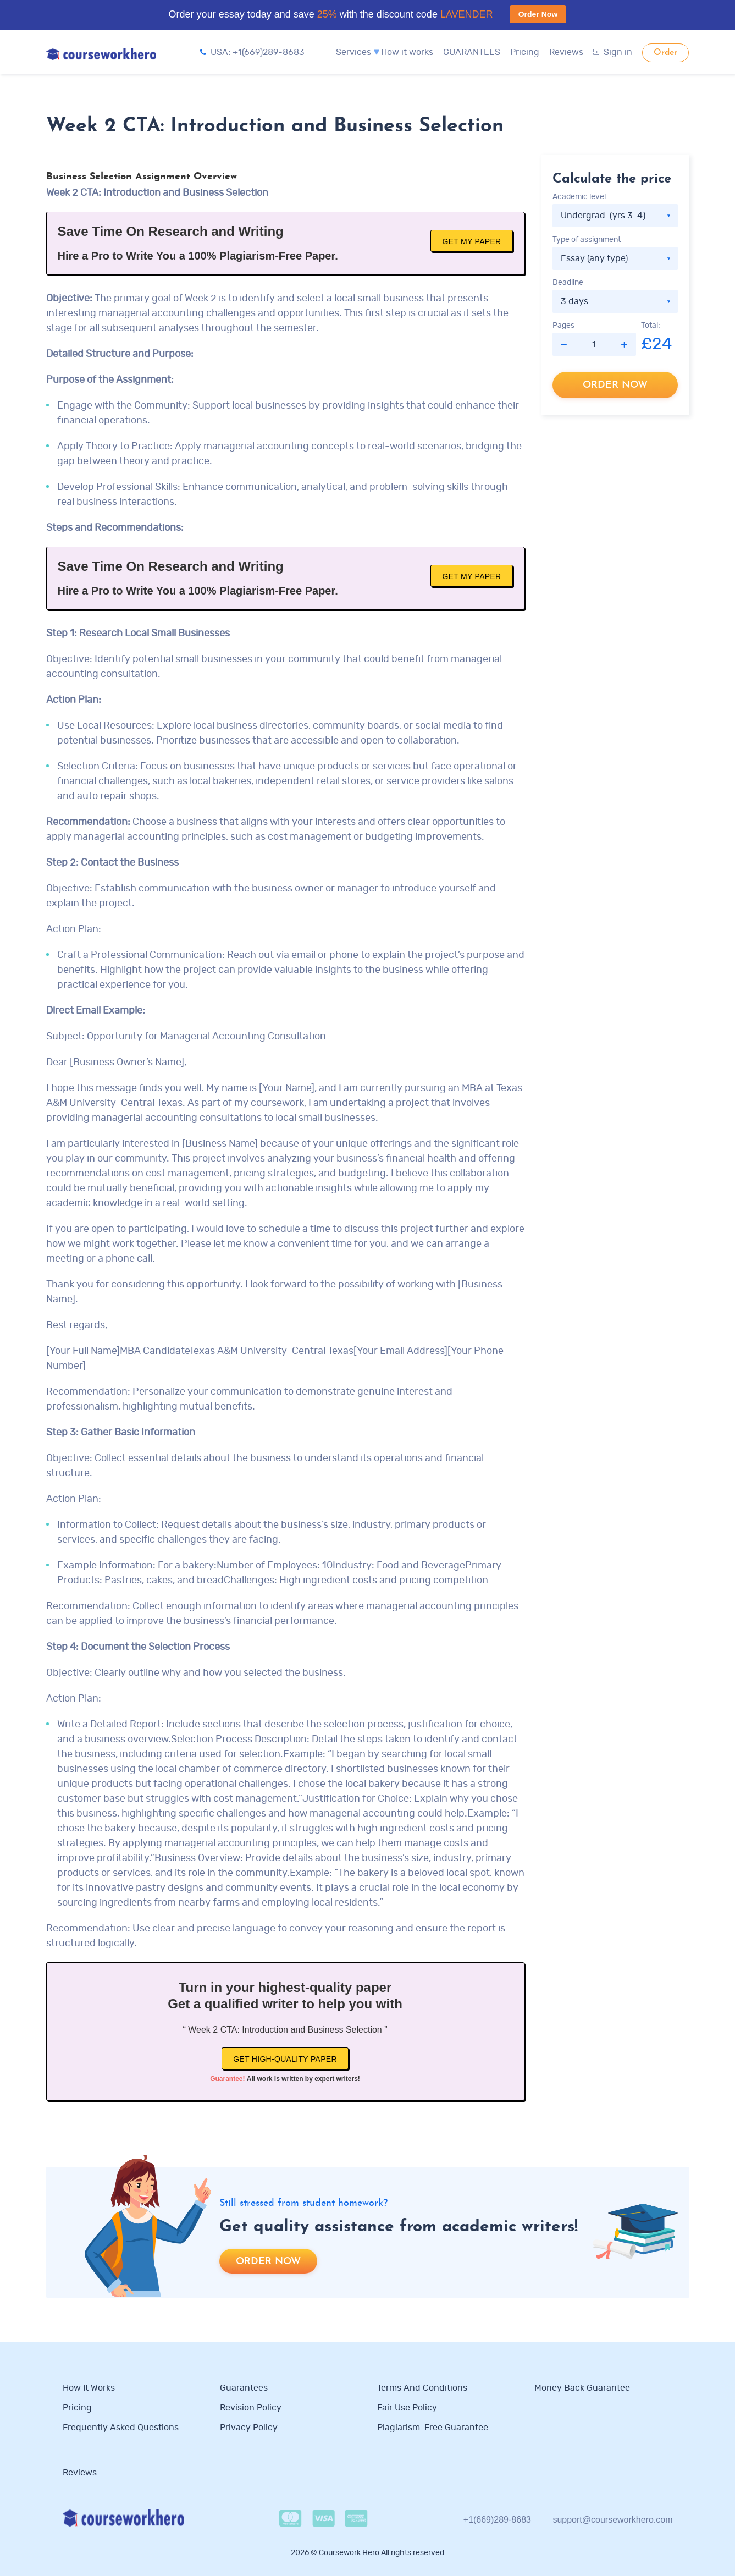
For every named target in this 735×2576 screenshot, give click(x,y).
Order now (615, 385)
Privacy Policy (250, 2427)
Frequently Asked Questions (121, 2427)
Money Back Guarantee (582, 2388)
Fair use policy (407, 2407)
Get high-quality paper (285, 2059)
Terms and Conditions (422, 2388)
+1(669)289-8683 (497, 2519)
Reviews (566, 52)
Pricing (524, 52)
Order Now (538, 14)
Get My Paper (471, 241)
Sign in (612, 52)
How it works (407, 52)
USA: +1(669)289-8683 (252, 52)
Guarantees (244, 2388)
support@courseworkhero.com (612, 2519)
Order (665, 52)
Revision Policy (250, 2407)
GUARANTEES (471, 52)
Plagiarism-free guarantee (432, 2427)
